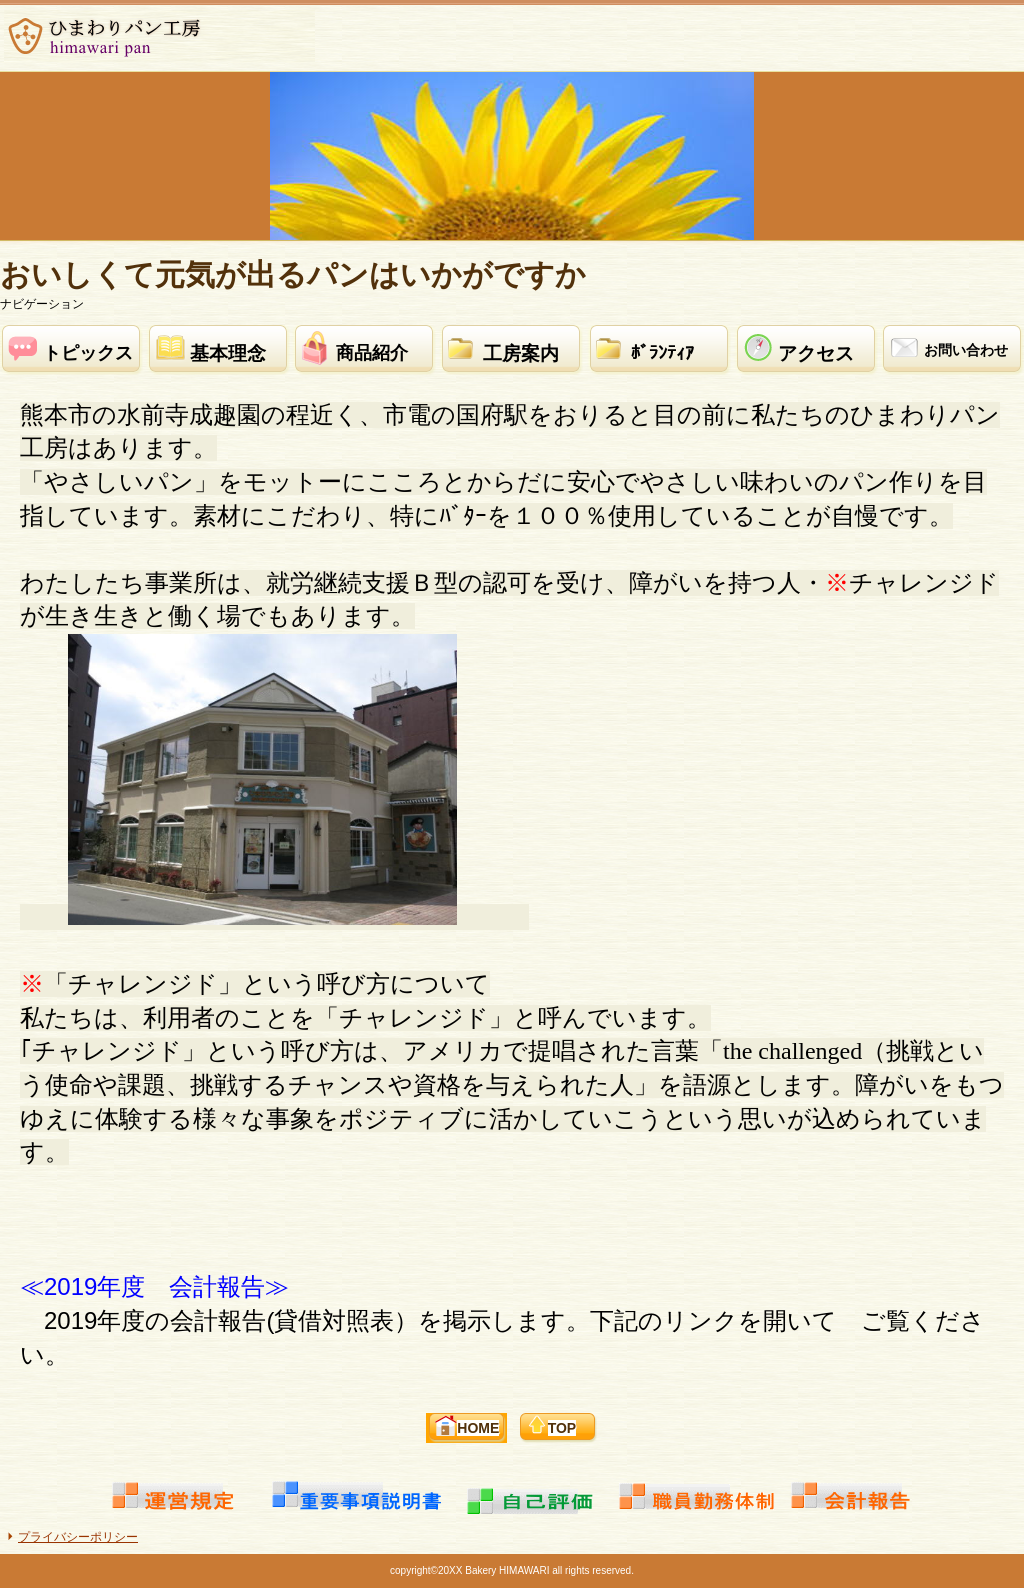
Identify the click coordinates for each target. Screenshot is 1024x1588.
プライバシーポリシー (78, 1537)
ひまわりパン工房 (159, 36)
